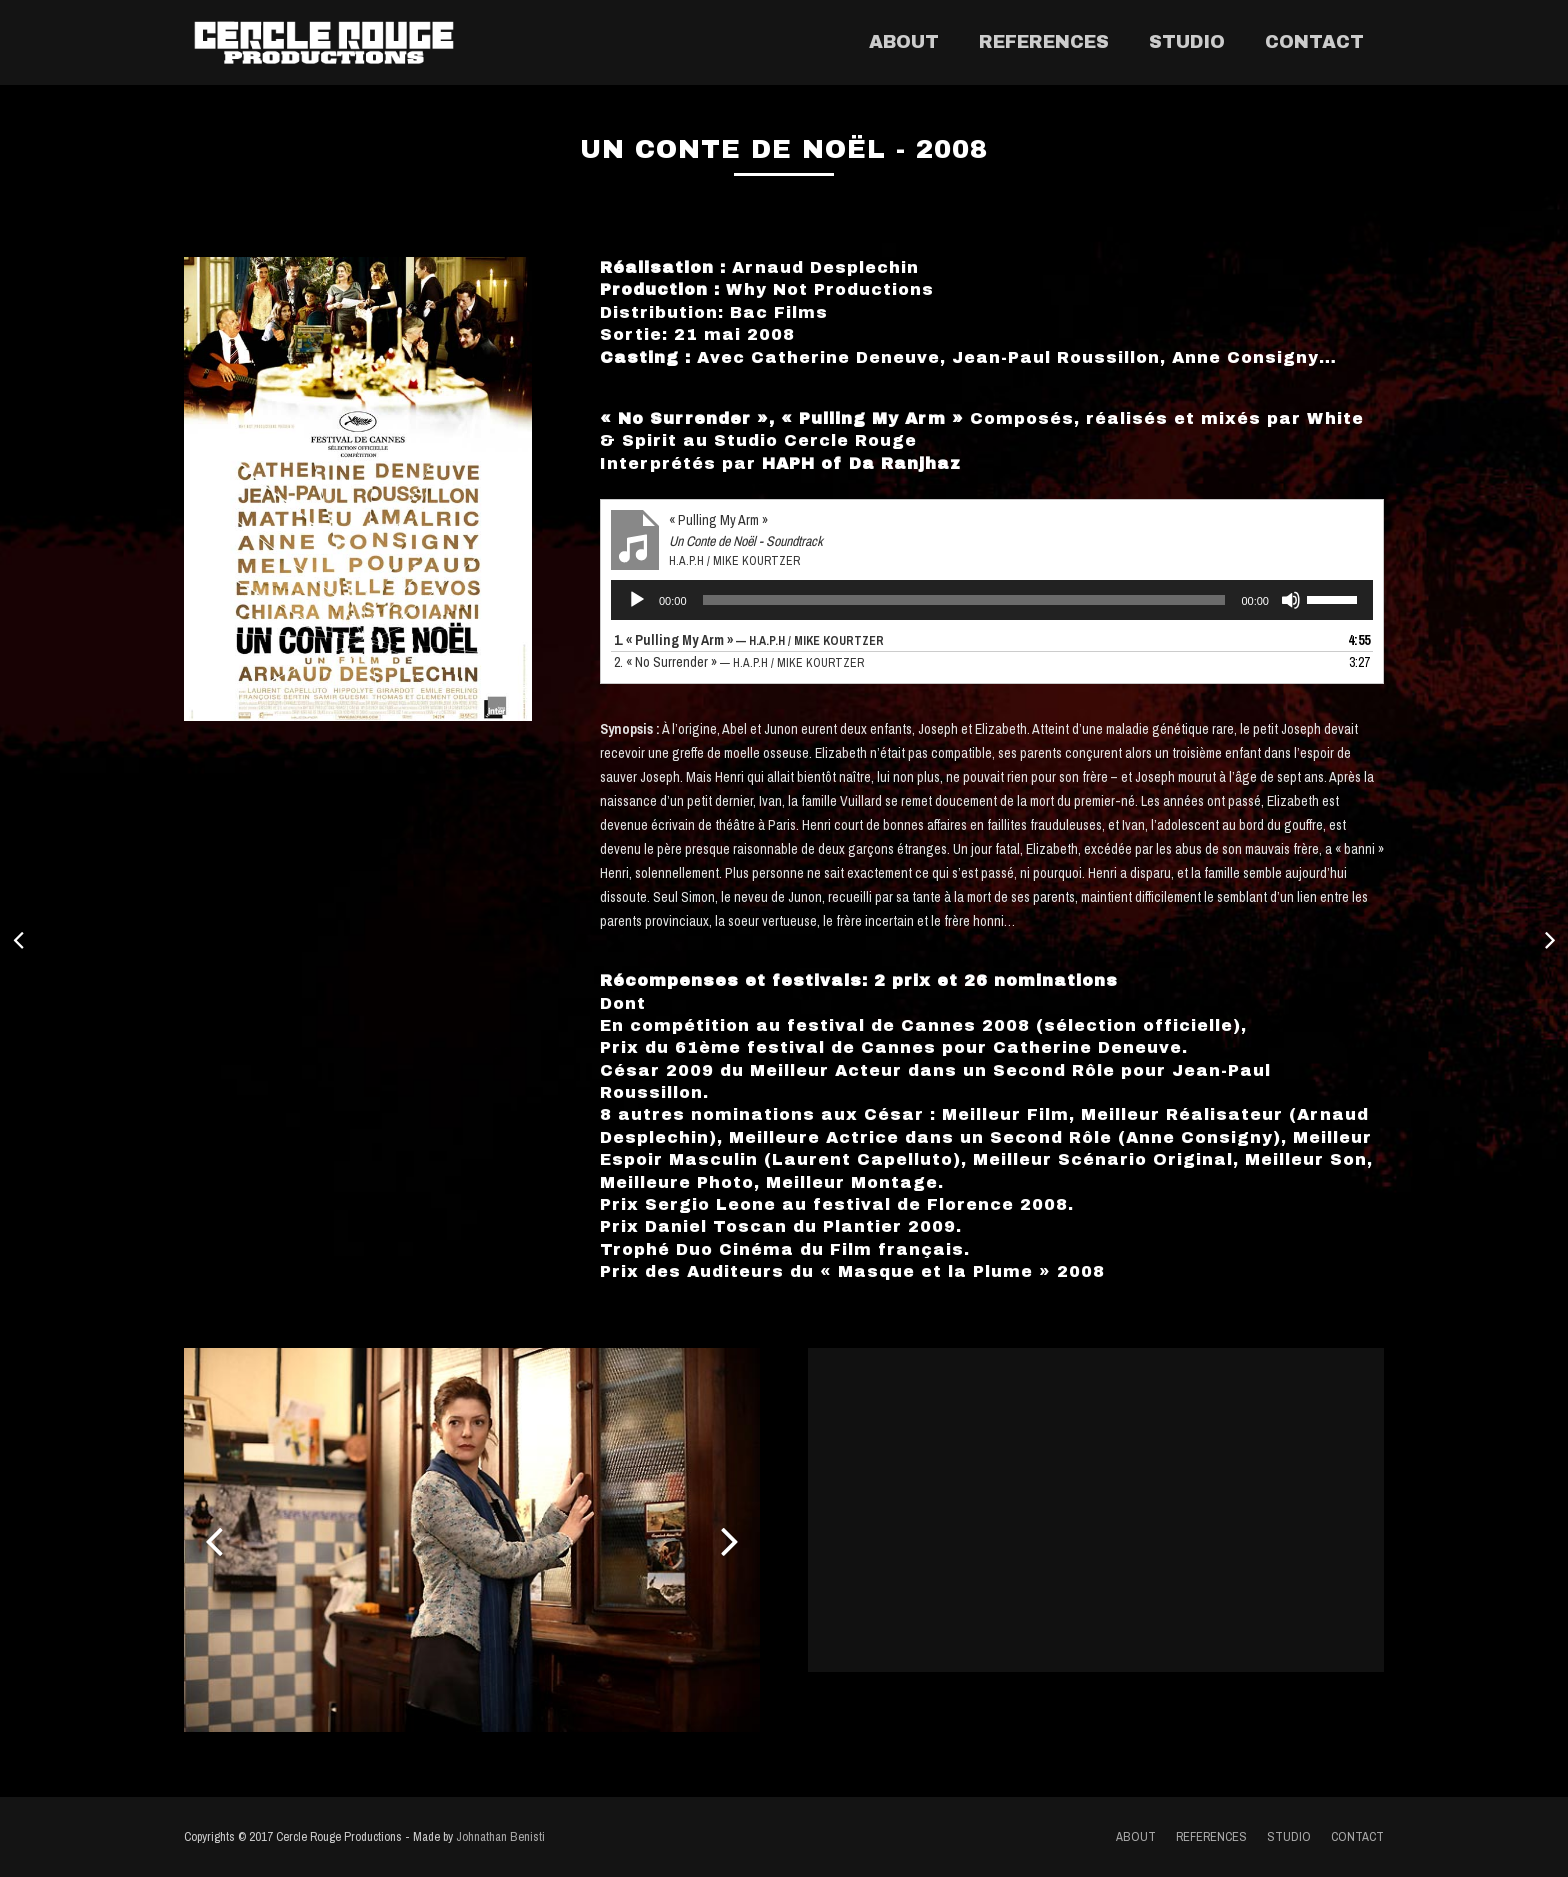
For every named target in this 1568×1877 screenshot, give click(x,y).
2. (739, 662)
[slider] (964, 600)
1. (749, 640)
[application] (992, 600)
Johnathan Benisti (500, 1836)
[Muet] (1291, 600)
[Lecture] (637, 600)
